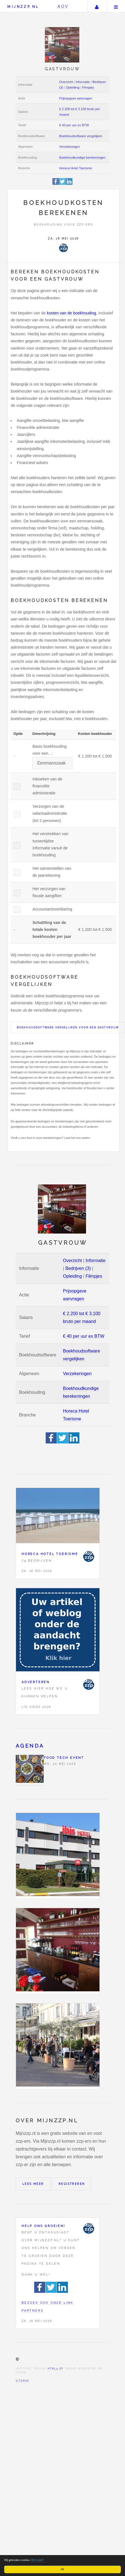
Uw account (97, 6)
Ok (62, 2569)
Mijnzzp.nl (23, 6)
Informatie (82, 81)
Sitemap (22, 2380)
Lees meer (33, 2183)
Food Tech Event (64, 1758)
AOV (63, 6)
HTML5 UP (55, 2368)
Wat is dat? (37, 2560)
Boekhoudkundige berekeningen (82, 157)
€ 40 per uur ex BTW (74, 125)
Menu (116, 6)
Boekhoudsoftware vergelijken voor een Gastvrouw (68, 1027)
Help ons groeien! (43, 2226)
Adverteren (36, 1682)
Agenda (30, 1746)
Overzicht (66, 81)
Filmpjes (88, 87)
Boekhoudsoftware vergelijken (80, 136)
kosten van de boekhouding (71, 313)
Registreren (72, 2183)
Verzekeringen (69, 146)
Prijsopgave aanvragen (75, 98)
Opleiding (73, 87)
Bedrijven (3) (78, 1268)
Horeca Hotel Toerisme (75, 168)
